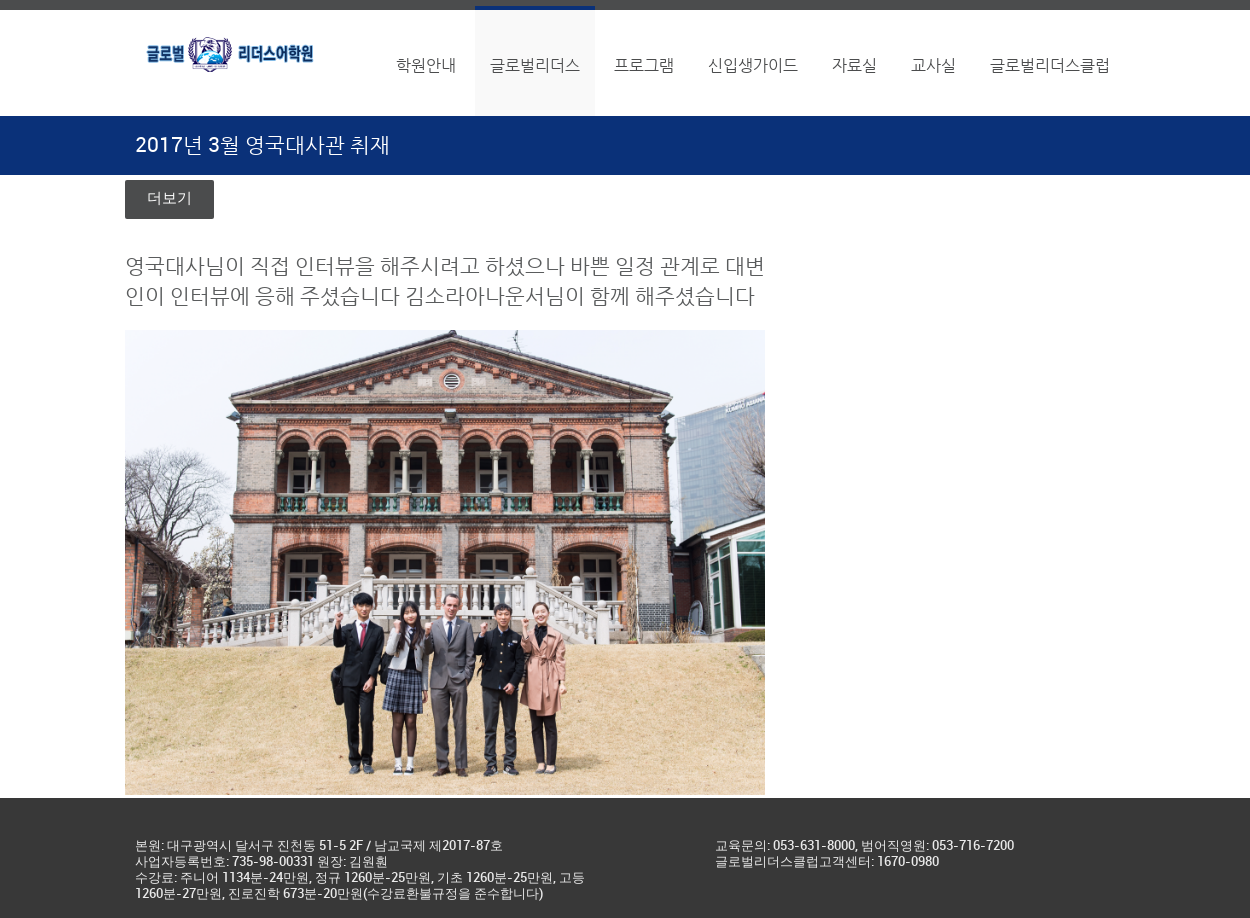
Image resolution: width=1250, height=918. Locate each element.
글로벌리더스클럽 (1050, 65)
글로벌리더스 (535, 65)
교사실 (933, 65)
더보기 (169, 199)
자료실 (854, 65)
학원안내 (426, 65)
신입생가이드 (753, 65)
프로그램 (644, 65)
